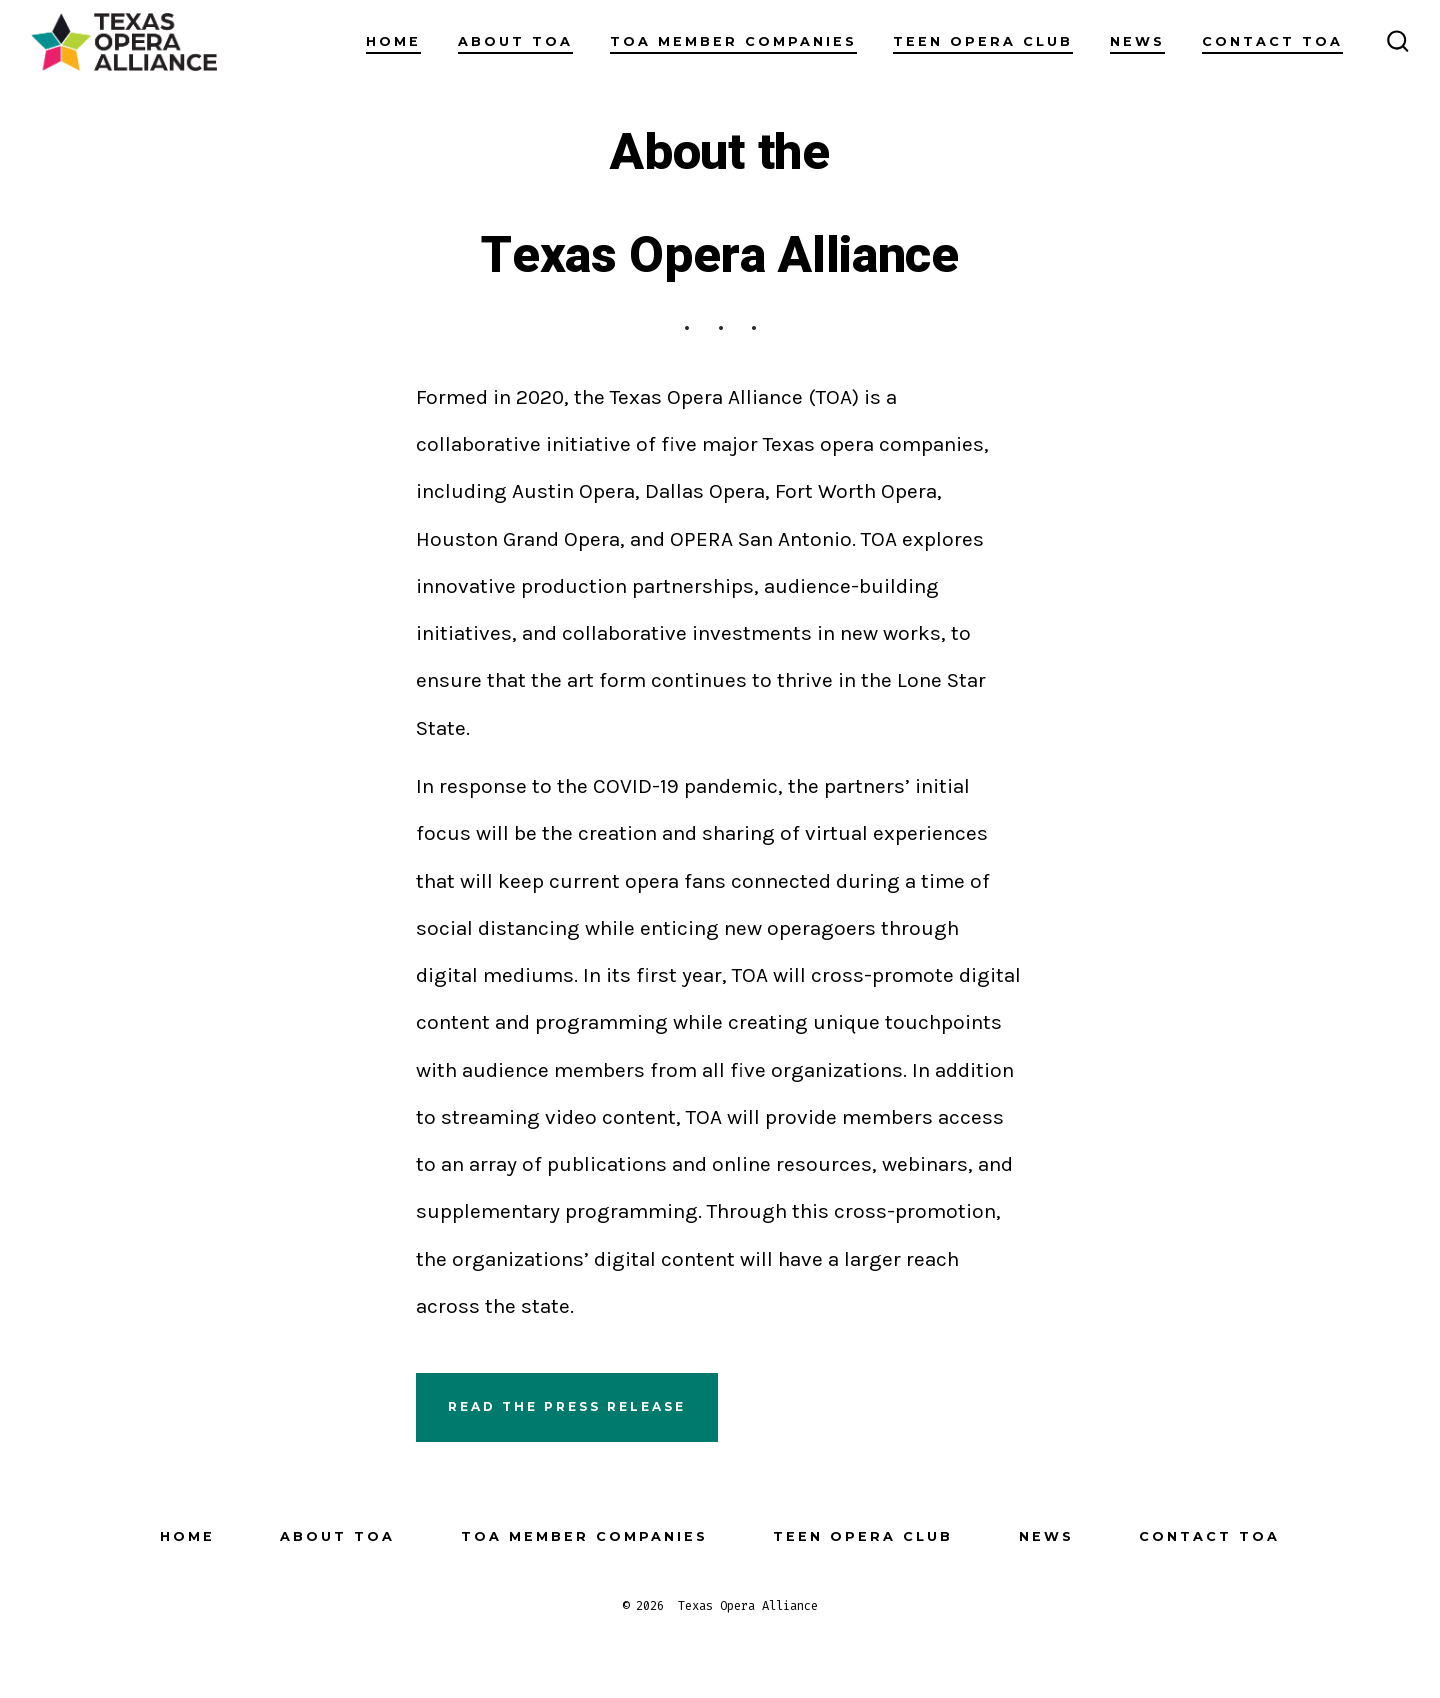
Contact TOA (1272, 41)
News (1137, 41)
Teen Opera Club (983, 41)
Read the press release (567, 1406)
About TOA (515, 41)
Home (393, 41)
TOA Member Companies (733, 41)
